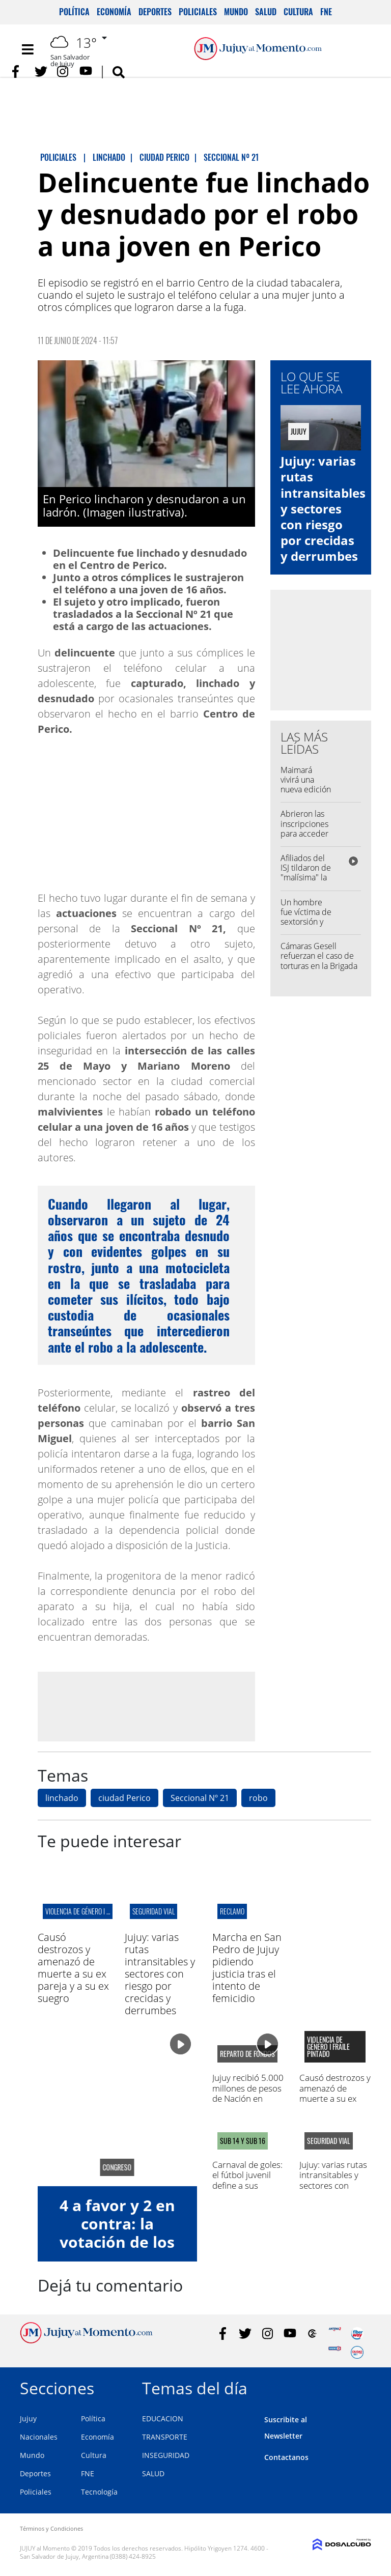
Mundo (236, 12)
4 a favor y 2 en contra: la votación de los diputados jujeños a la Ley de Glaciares (117, 2251)
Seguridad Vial (153, 1911)
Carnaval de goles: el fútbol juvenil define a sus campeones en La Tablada (247, 2185)
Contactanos (286, 2457)
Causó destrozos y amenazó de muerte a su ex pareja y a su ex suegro (73, 1967)
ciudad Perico (124, 1798)
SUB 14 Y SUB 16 (242, 2140)
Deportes (155, 12)
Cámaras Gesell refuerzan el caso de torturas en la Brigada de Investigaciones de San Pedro (319, 965)
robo (258, 1798)
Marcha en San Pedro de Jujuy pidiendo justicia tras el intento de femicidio (247, 1967)
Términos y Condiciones (51, 2528)
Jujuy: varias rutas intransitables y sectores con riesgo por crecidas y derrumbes (323, 508)
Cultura (298, 12)
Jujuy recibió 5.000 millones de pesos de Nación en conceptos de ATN (248, 2093)
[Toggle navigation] (27, 49)
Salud (265, 12)
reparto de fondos (247, 2053)
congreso (117, 2167)
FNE (326, 12)
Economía (114, 12)
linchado (61, 1798)
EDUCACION (162, 2418)
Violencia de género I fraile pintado (96, 1911)
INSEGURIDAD (165, 2455)
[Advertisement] (146, 1705)
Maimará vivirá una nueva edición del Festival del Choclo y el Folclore (306, 794)
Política (74, 12)
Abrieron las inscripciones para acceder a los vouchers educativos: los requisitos (306, 838)
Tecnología (99, 2492)
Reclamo (232, 1911)
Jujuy (28, 2418)
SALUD (153, 2473)
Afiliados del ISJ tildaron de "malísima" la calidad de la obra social (306, 877)
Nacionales (39, 2437)
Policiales (198, 12)
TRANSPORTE (164, 2437)
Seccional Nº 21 (200, 1798)
